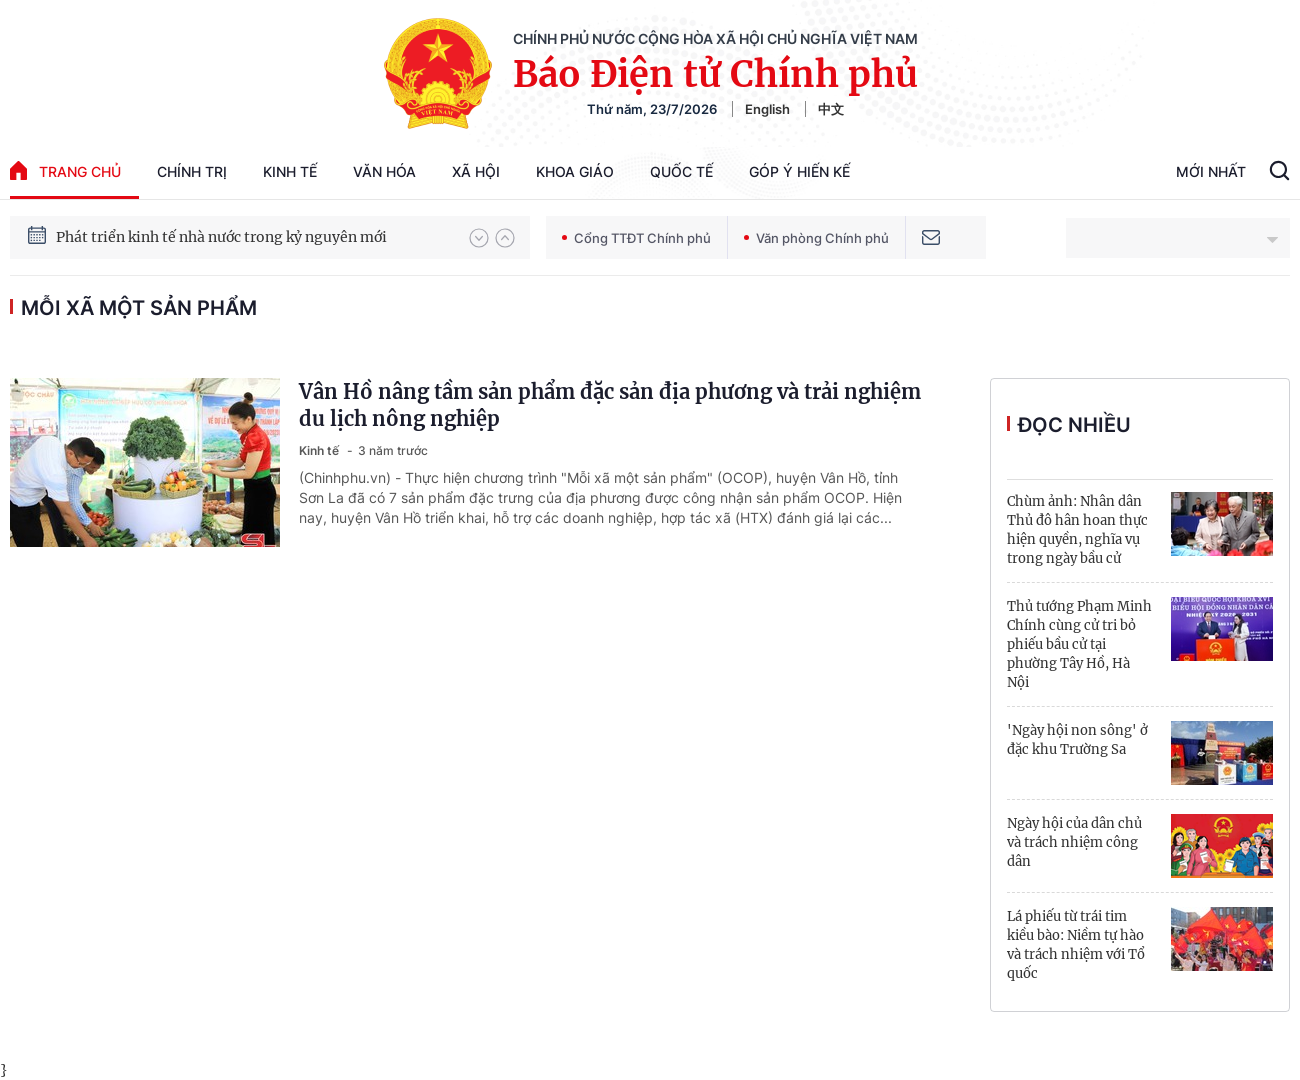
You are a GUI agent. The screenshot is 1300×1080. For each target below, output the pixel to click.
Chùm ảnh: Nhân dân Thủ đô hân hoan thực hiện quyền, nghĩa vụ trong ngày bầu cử (1077, 530)
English (767, 109)
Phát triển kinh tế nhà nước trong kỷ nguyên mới (221, 237)
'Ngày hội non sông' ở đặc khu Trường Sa (1077, 740)
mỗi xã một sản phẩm (139, 308)
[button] (479, 238)
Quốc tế (681, 171)
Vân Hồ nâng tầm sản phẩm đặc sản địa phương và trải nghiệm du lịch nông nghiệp (610, 405)
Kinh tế (290, 171)
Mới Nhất (1211, 171)
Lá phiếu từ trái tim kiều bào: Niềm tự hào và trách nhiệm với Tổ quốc (1076, 945)
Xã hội (476, 171)
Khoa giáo (575, 171)
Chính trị (192, 171)
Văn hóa (384, 171)
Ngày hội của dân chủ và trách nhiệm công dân (1074, 842)
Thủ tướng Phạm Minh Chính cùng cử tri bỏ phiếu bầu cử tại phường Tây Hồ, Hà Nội (1079, 644)
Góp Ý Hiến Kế (799, 171)
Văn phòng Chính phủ (816, 238)
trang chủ (65, 170)
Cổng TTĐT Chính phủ (636, 238)
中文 (831, 109)
